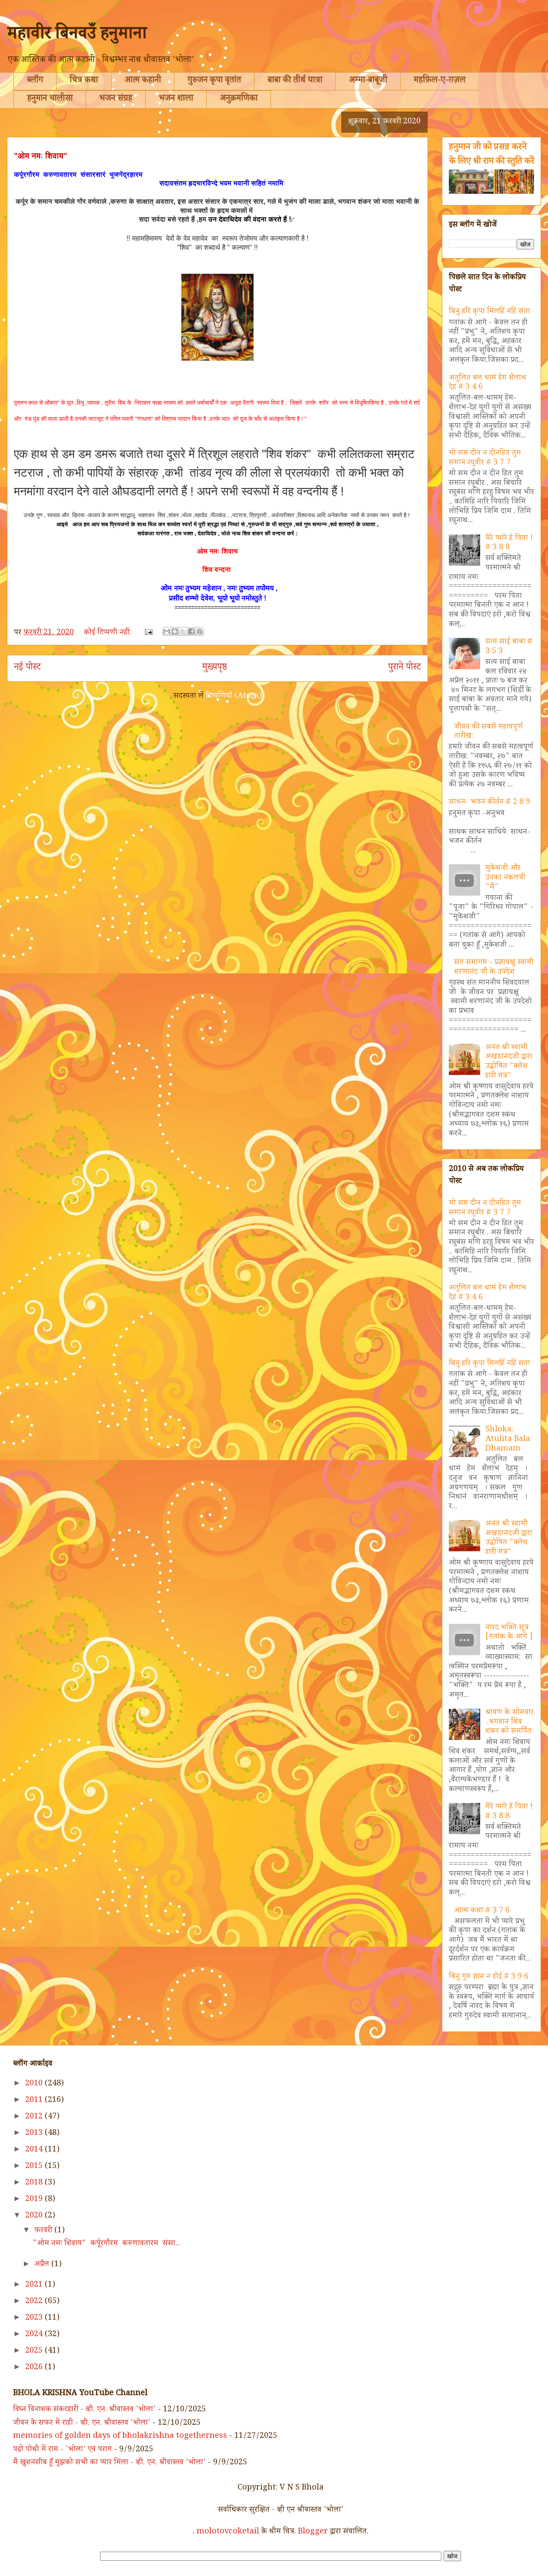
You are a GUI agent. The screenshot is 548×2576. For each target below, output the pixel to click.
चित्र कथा (84, 81)
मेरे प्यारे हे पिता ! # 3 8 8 (509, 543)
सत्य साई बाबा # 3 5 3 (508, 647)
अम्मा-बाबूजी (368, 81)
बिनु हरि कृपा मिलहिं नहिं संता (489, 312)
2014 (35, 2150)
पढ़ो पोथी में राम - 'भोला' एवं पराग (62, 2450)
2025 (35, 2351)
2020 (35, 2216)
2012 (35, 2117)
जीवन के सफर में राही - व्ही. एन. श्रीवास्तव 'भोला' (81, 2423)
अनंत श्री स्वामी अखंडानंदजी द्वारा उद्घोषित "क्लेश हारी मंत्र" (508, 1062)
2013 (35, 2134)
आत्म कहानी (142, 81)
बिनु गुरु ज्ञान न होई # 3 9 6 (488, 1977)
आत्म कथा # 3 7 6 (482, 1911)
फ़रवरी (44, 2231)
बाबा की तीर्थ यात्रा (294, 81)
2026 (35, 2368)
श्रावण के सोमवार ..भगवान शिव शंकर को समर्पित (509, 1722)
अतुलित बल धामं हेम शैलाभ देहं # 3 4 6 (487, 383)
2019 (35, 2200)
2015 (35, 2167)
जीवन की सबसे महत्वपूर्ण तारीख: (488, 732)
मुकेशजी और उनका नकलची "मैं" (505, 878)
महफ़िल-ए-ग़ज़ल (439, 81)
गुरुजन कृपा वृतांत (214, 81)
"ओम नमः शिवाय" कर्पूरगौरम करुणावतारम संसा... (106, 2244)
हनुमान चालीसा (50, 99)
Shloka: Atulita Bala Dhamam (507, 1439)
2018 (35, 2183)
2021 (35, 2285)
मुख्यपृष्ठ (214, 668)
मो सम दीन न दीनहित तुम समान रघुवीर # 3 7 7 (485, 458)
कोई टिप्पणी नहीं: (108, 633)
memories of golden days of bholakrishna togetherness (120, 2436)
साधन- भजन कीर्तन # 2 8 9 (489, 803)
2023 (35, 2318)
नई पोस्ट (27, 668)
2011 (35, 2101)
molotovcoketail (228, 2532)
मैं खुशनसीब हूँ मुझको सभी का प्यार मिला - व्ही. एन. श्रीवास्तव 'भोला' (109, 2463)
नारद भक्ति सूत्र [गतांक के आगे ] (509, 1633)
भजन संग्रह (115, 99)
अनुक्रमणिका (238, 99)
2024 (35, 2335)
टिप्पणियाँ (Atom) (234, 696)
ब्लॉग (35, 81)
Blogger (313, 2532)
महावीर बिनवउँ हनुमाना (77, 36)
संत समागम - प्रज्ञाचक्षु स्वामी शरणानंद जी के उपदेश (494, 968)
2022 (35, 2302)
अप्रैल (42, 2265)
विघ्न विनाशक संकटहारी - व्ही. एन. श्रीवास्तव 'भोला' (84, 2410)
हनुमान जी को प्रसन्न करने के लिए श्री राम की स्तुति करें (491, 155)
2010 (35, 2084)
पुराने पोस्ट (404, 668)
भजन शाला (176, 99)
